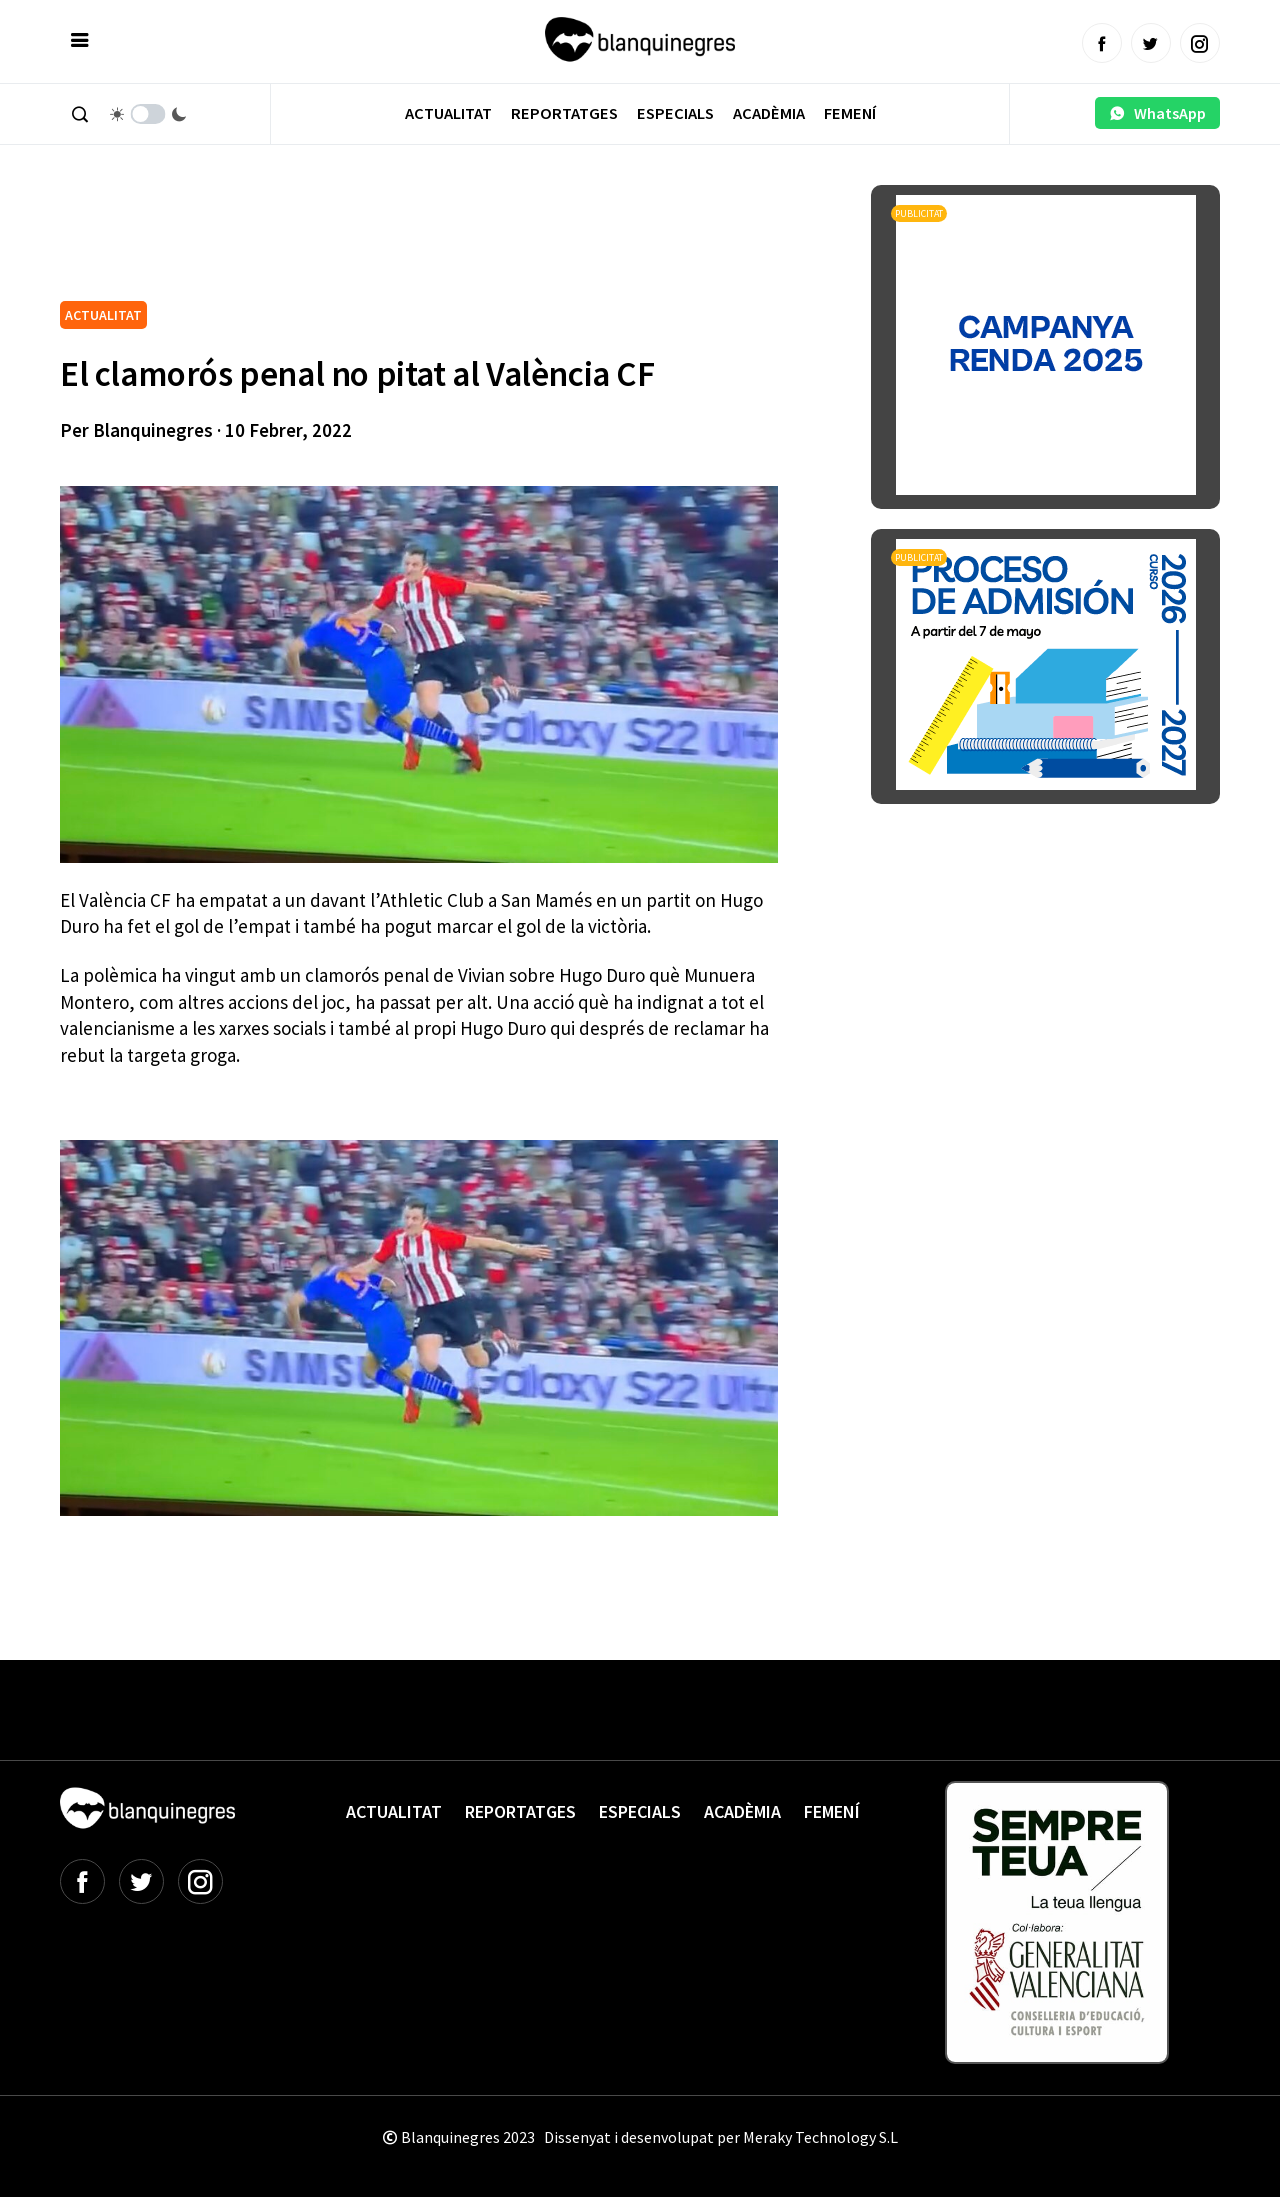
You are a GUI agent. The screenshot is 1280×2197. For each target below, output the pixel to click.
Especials (675, 113)
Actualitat (448, 113)
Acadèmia (769, 113)
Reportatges (564, 113)
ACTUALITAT (103, 315)
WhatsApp (1157, 113)
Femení (850, 113)
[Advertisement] (424, 240)
